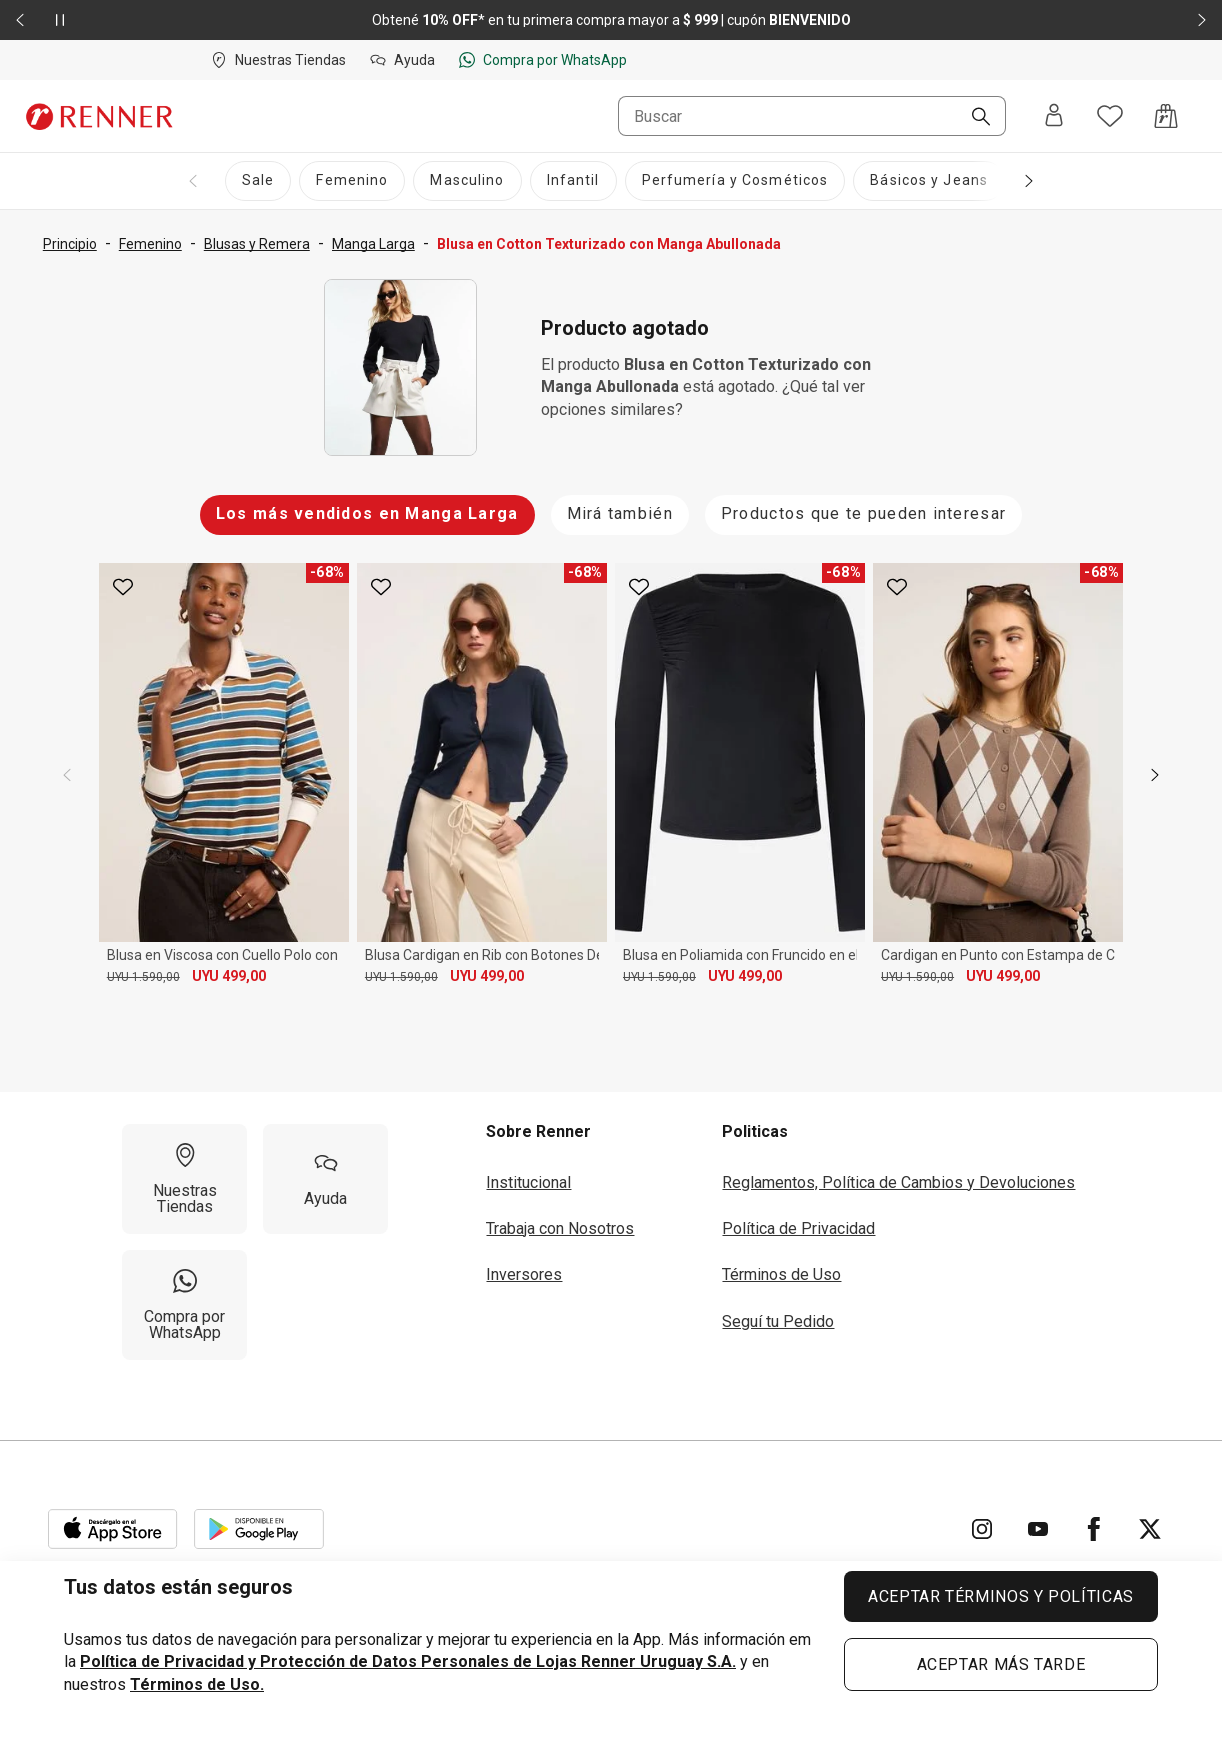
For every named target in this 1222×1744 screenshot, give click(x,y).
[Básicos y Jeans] (929, 181)
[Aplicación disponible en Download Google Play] (259, 1529)
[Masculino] (467, 181)
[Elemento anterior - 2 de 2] (20, 20)
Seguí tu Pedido (778, 1321)
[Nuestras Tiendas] (184, 1179)
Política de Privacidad (798, 1228)
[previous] (67, 775)
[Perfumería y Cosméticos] (735, 181)
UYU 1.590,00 (143, 977)
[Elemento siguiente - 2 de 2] (1202, 20)
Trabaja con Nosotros (560, 1228)
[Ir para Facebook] (1094, 1529)
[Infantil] (573, 181)
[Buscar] (973, 118)
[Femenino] (352, 181)
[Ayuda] (325, 1179)
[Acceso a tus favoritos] (1110, 116)
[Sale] (258, 181)
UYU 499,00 (229, 976)
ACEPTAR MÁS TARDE (1001, 1664)
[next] (1155, 775)
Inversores (524, 1274)
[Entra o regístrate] (1054, 116)
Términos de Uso (781, 1274)
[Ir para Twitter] (1150, 1529)
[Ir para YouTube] (1038, 1529)
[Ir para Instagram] (982, 1529)
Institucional (528, 1182)
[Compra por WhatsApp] (184, 1305)
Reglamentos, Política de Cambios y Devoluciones (898, 1182)
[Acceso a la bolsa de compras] (1166, 116)
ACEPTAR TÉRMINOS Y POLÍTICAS (1001, 1596)
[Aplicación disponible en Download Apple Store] (113, 1529)
